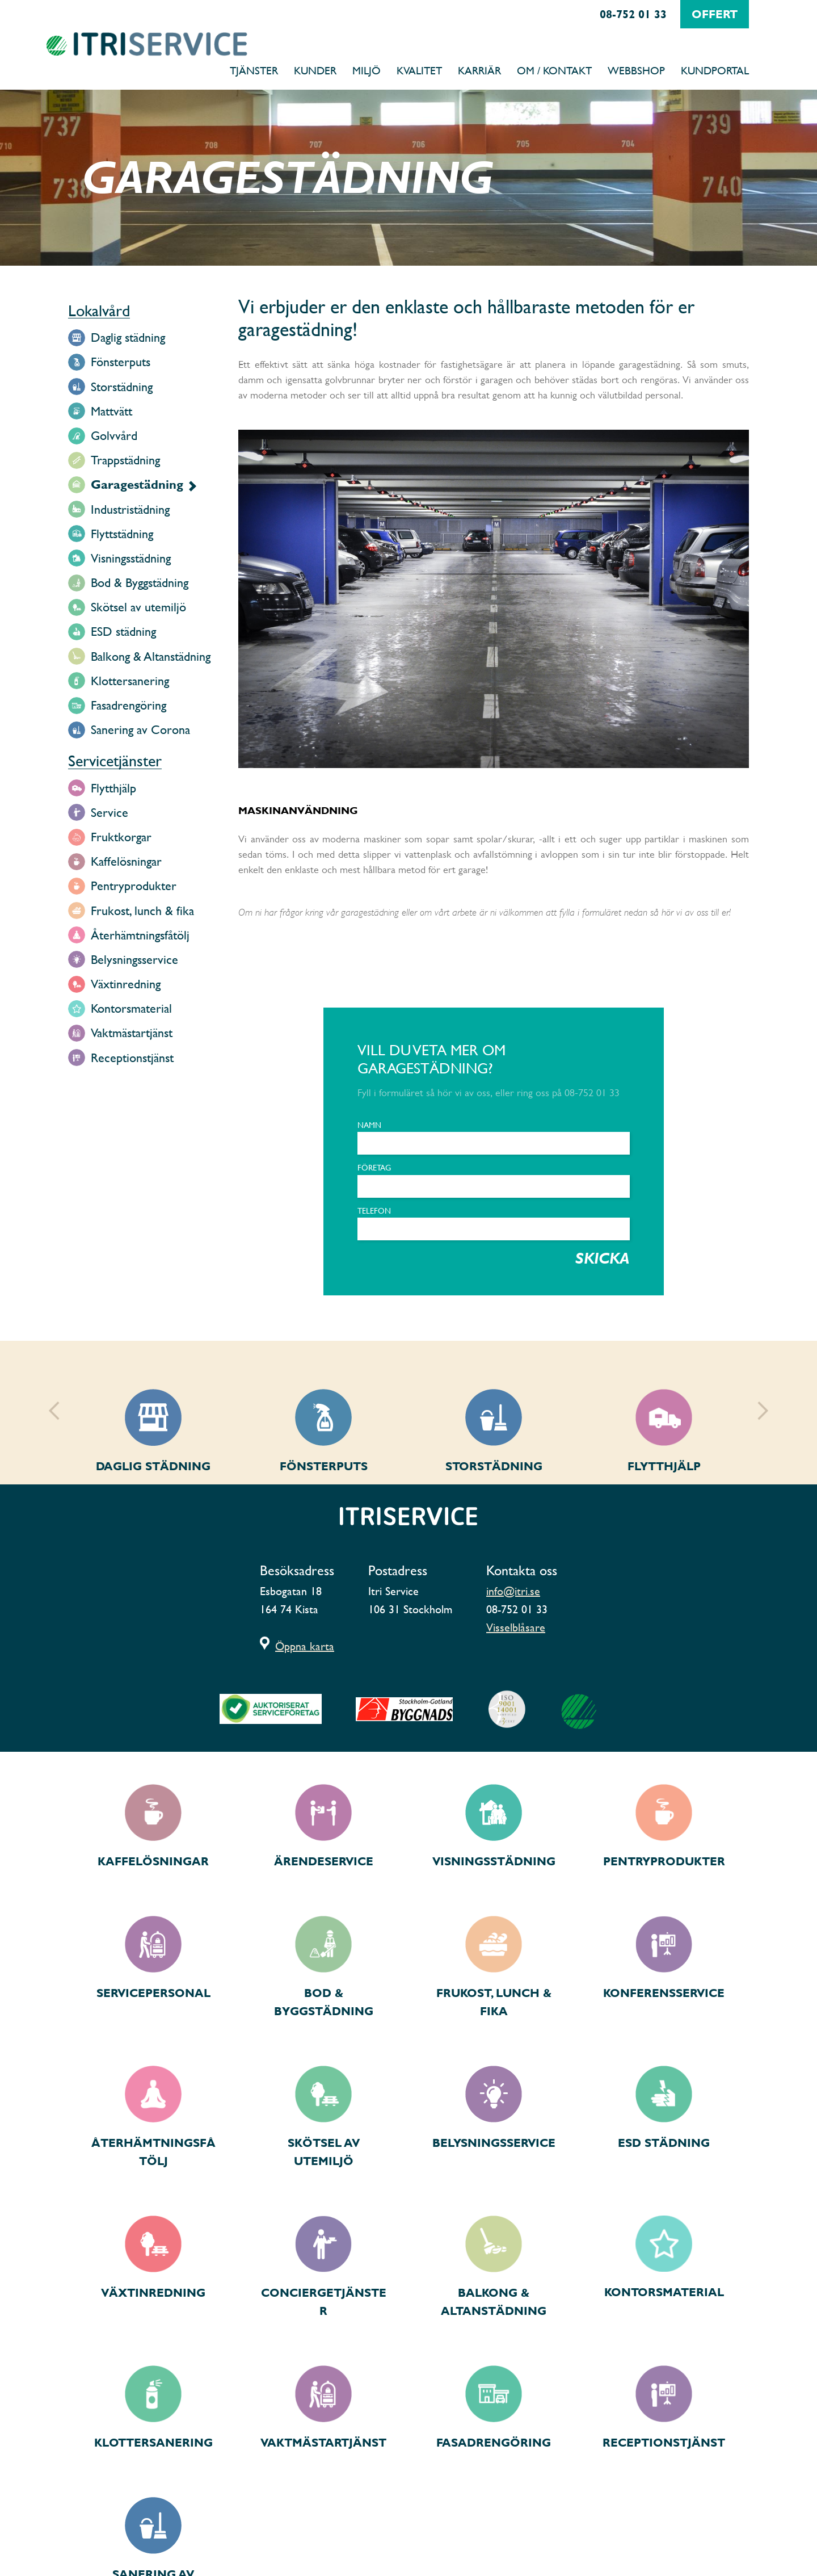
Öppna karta (304, 1646)
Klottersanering (130, 681)
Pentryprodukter (133, 886)
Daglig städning (128, 337)
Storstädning (122, 387)
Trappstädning (125, 460)
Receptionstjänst (132, 1058)
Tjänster (254, 70)
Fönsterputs (120, 362)
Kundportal (715, 70)
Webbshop (636, 70)
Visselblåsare (515, 1627)
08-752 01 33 (633, 14)
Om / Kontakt (554, 70)
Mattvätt (111, 411)
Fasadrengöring (128, 705)
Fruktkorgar (121, 837)
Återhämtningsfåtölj (140, 935)
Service (109, 812)
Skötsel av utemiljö (138, 607)
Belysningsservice (134, 960)
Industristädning (130, 509)
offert (715, 14)
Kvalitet (419, 70)
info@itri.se (513, 1591)
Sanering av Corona (140, 730)
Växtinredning (126, 984)
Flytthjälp (113, 788)
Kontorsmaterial (131, 1008)
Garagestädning (137, 484)
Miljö (366, 70)
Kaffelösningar (126, 861)
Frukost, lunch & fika (142, 911)
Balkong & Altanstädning (150, 656)
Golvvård (114, 436)
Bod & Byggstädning (139, 583)
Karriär (479, 70)
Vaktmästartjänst (131, 1033)
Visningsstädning (131, 558)
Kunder (315, 70)
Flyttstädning (122, 534)
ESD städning (123, 631)
